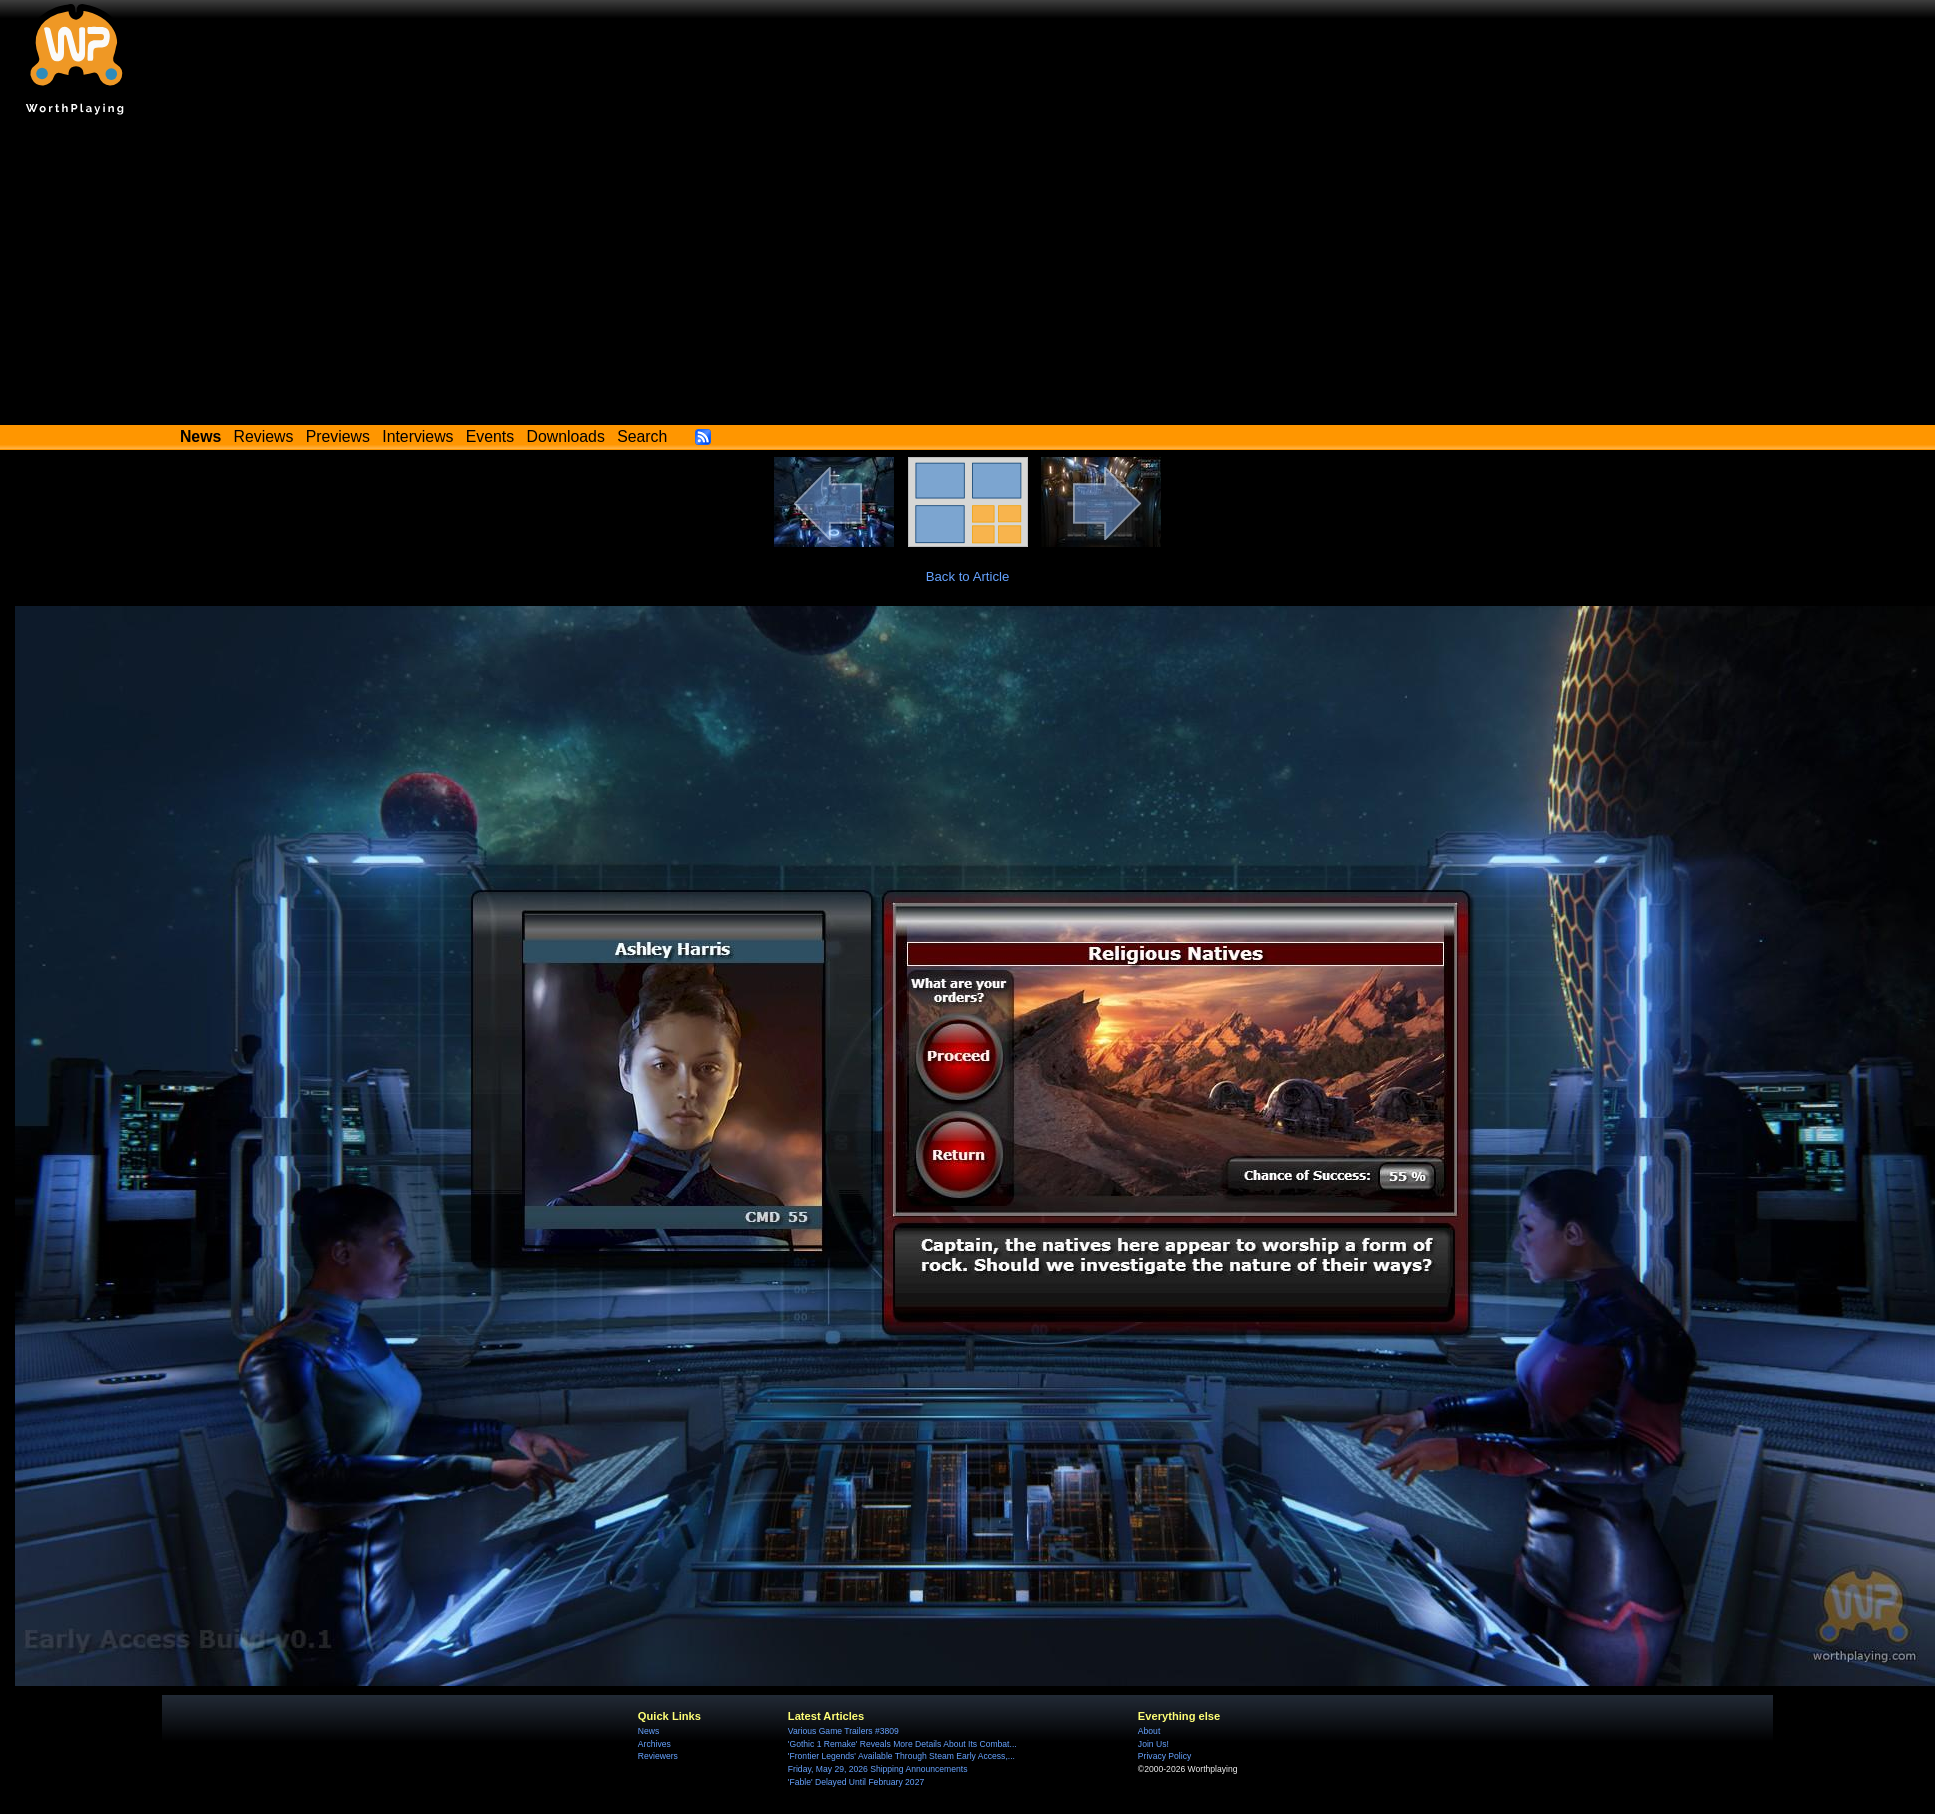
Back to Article (968, 576)
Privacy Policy (1164, 1756)
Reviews (264, 436)
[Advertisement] (968, 275)
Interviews (417, 436)
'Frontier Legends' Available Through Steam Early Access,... (901, 1756)
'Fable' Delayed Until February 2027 (856, 1782)
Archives (654, 1744)
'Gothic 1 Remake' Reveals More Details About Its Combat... (902, 1744)
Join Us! (1153, 1744)
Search (642, 436)
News (648, 1731)
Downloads (566, 436)
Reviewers (658, 1756)
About (1149, 1731)
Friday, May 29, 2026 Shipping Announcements (878, 1769)
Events (490, 436)
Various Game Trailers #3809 (843, 1731)
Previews (338, 436)
